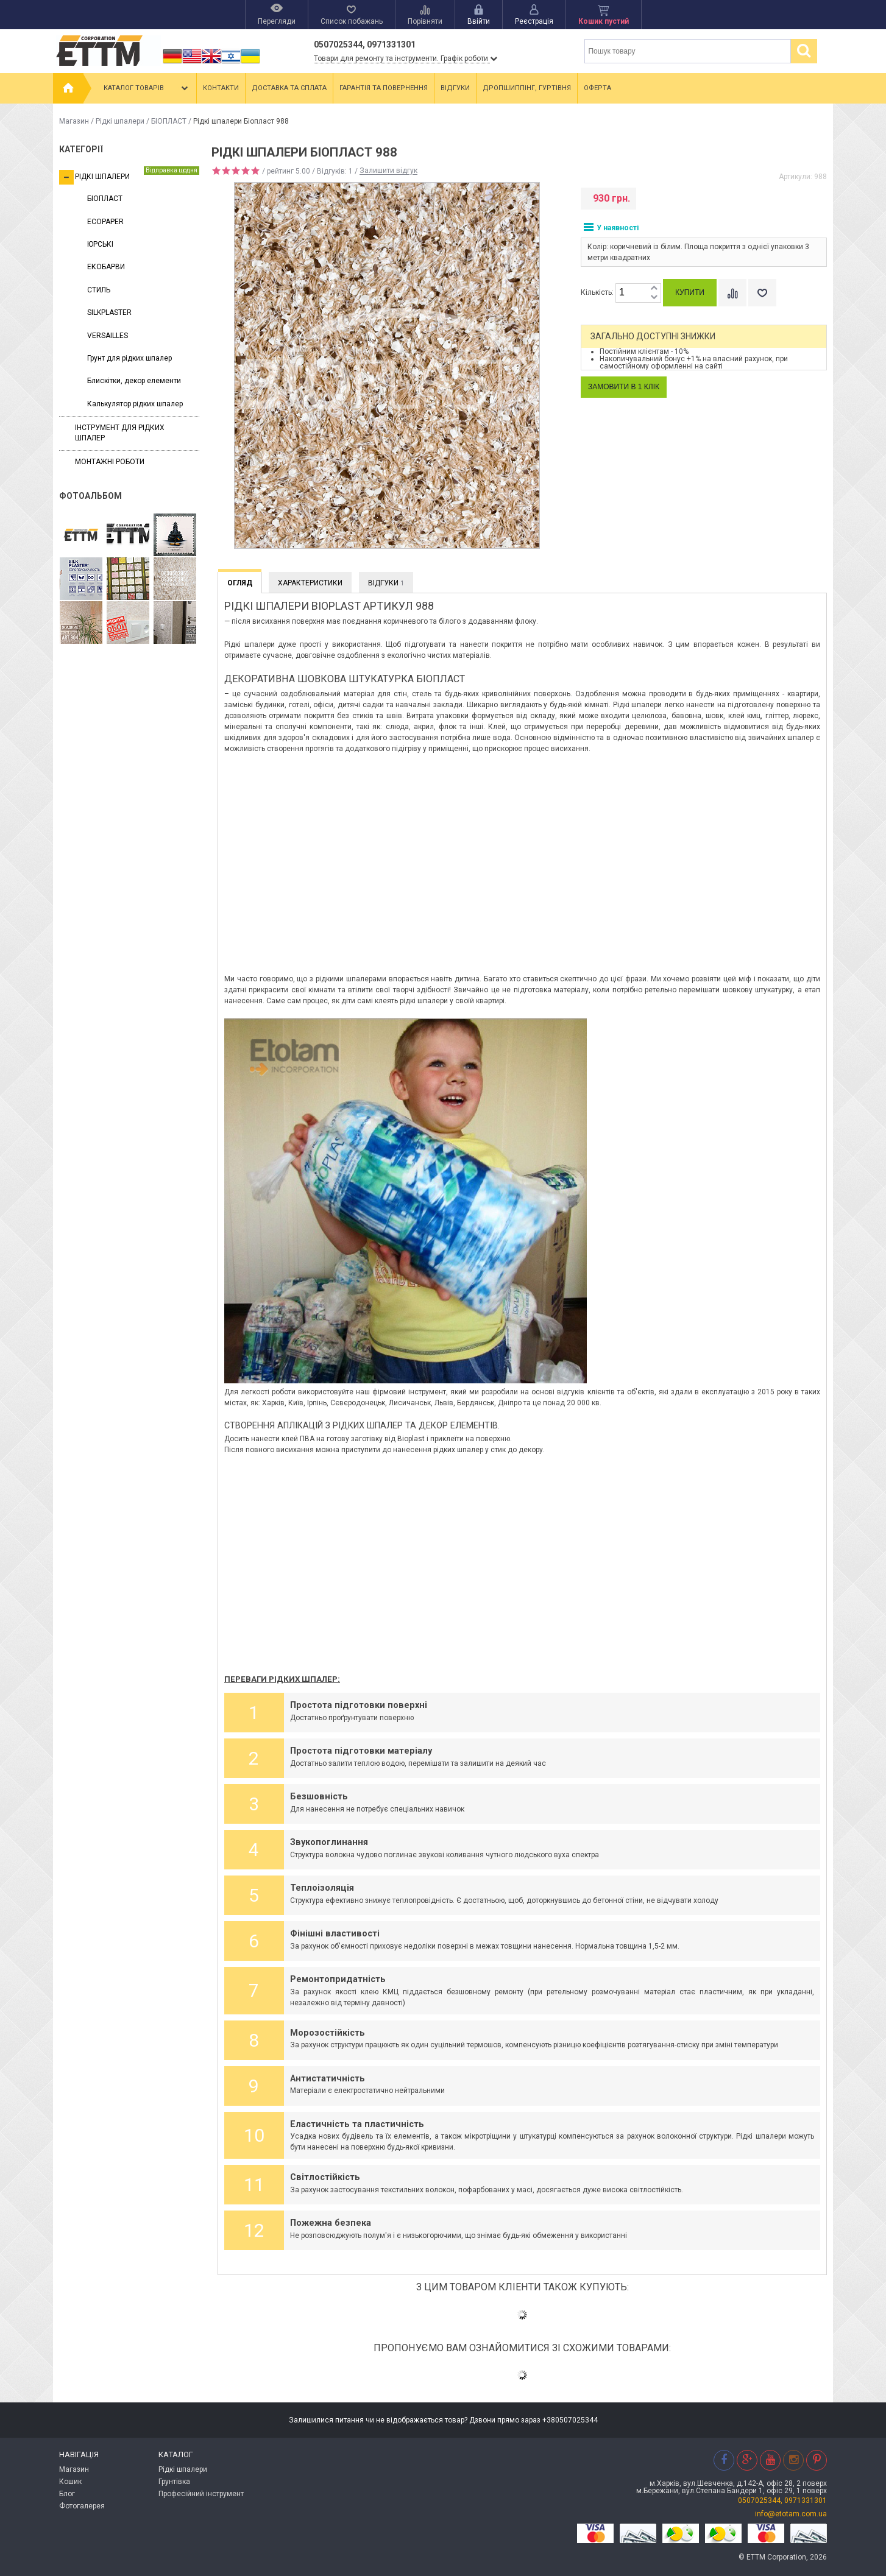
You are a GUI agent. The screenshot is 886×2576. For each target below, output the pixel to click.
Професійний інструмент (201, 2494)
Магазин (74, 121)
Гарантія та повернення (383, 88)
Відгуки (455, 88)
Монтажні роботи (109, 461)
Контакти (221, 88)
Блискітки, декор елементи (134, 380)
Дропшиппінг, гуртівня (527, 88)
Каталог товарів (147, 88)
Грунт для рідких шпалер (129, 358)
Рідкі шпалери (120, 121)
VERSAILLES (107, 335)
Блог (67, 2494)
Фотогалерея (82, 2506)
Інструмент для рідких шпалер (120, 432)
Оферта (597, 88)
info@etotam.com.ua (791, 2514)
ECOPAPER (105, 221)
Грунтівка (174, 2481)
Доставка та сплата (289, 88)
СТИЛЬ (98, 290)
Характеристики (310, 583)
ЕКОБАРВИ (106, 267)
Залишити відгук (388, 171)
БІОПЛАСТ (168, 121)
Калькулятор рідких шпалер (135, 404)
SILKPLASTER (109, 312)
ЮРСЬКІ (100, 244)
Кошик (70, 2481)
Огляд (239, 583)
